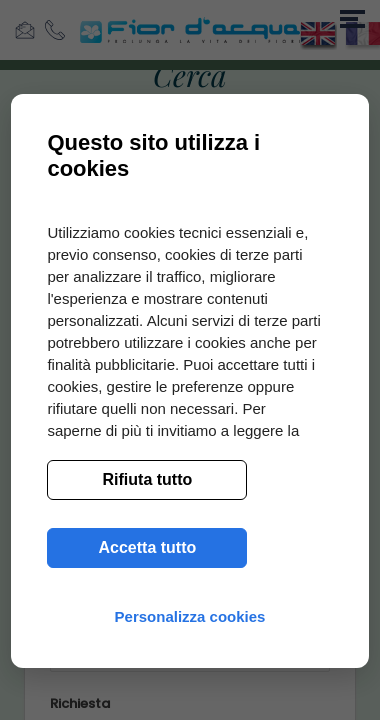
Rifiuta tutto (148, 479)
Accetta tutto (148, 547)
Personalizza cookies (190, 616)
